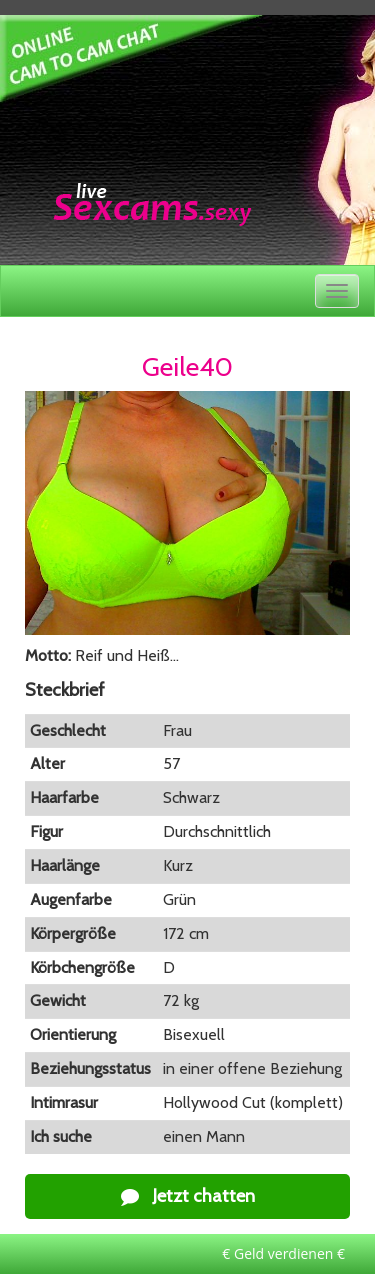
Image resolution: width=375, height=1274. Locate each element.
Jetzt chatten (188, 1196)
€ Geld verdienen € (283, 1253)
